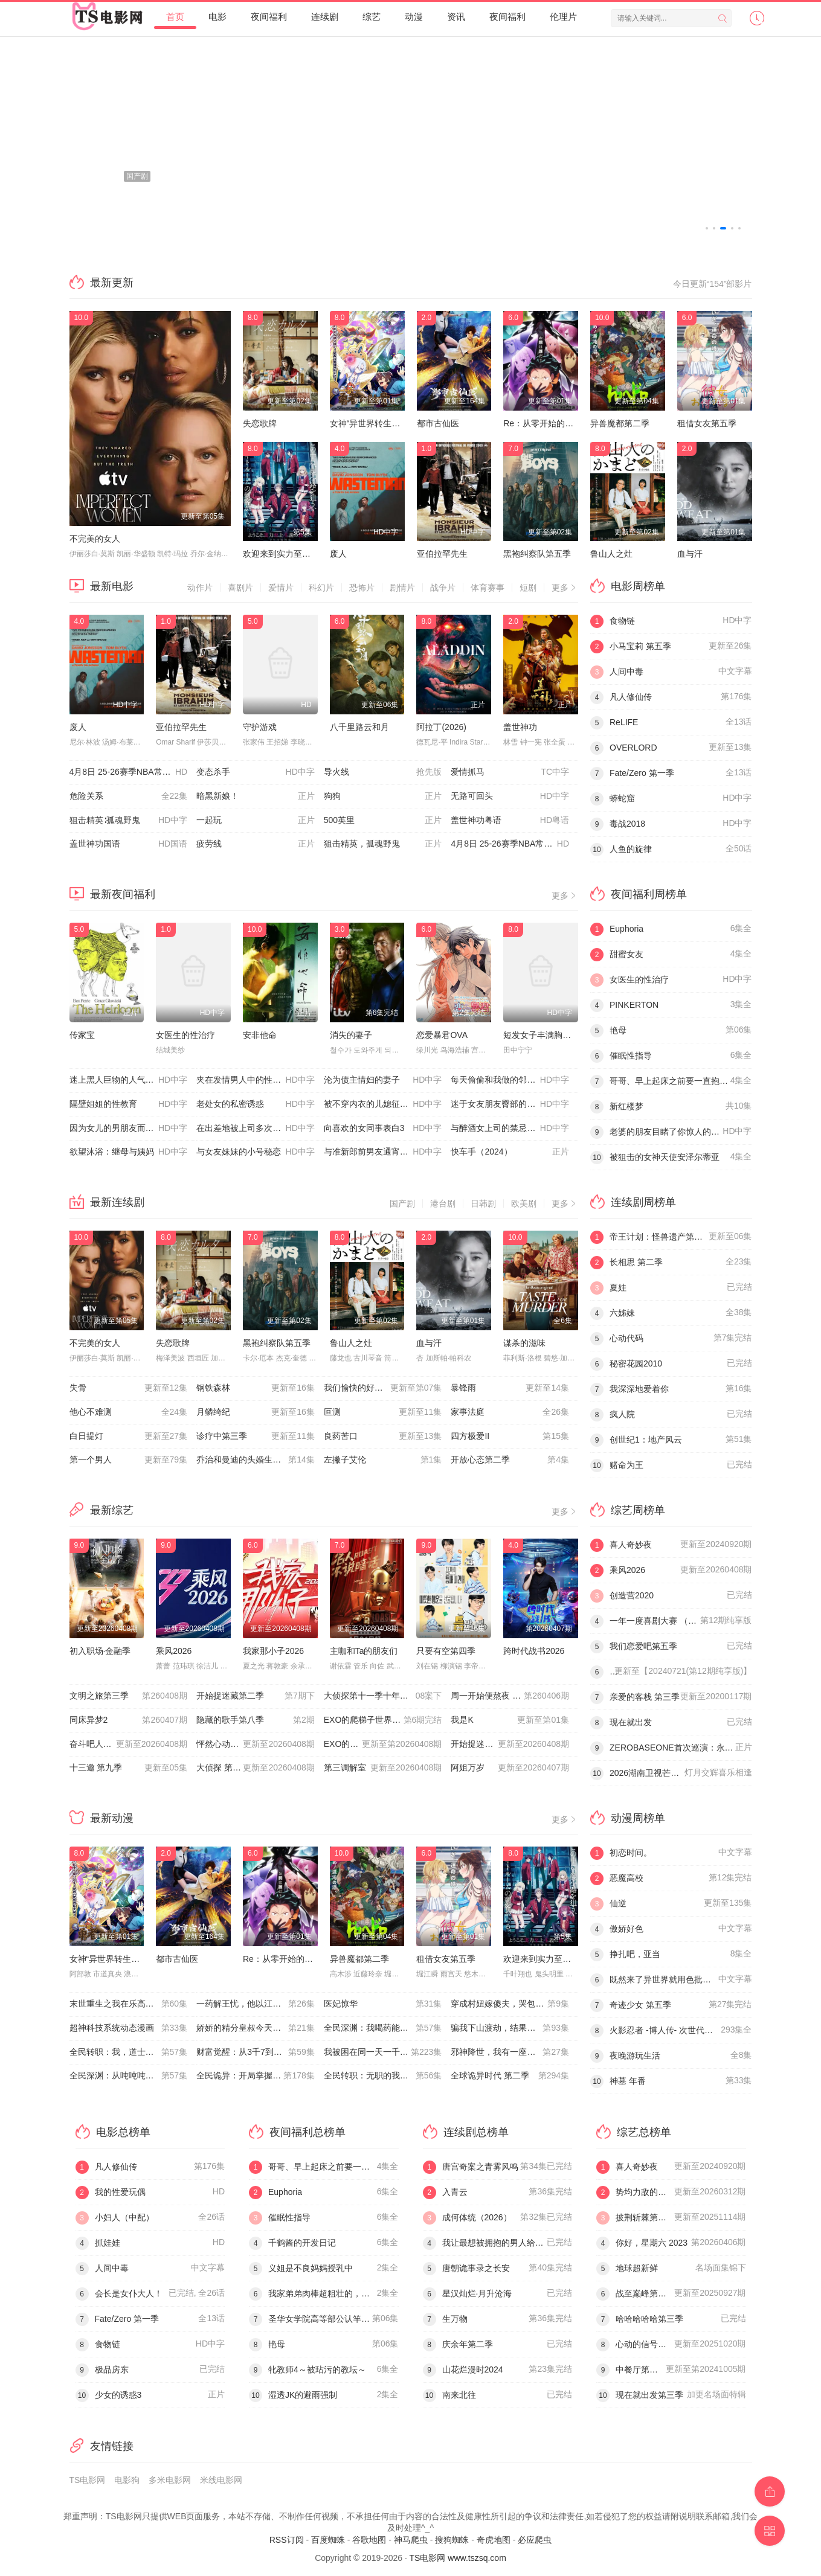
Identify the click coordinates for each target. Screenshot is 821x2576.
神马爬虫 (411, 2540)
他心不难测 (128, 1412)
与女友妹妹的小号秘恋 (255, 1152)
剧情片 (402, 587)
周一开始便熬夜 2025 (510, 1696)
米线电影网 (221, 2480)
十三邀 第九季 (128, 1768)
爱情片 (281, 587)
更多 (565, 587)
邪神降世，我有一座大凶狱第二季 (514, 2052)
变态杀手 (255, 772)
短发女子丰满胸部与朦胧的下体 (562, 1035)
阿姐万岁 (510, 1768)
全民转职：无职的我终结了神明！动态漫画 (387, 2076)
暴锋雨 (510, 1388)
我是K (510, 1720)
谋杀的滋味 (524, 1343)
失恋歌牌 (260, 423)
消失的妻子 (351, 1035)
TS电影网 (87, 2480)
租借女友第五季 (706, 423)
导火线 (383, 772)
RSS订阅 (286, 2540)
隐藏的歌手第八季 (255, 1720)
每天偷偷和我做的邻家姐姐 (510, 1080)
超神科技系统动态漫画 (128, 2028)
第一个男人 (128, 1460)
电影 (217, 16)
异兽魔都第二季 (619, 423)
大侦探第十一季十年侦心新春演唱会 (387, 1696)
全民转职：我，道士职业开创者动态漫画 (133, 2052)
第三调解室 (383, 1768)
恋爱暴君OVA (442, 1035)
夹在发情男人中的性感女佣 (255, 1080)
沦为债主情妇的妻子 (383, 1080)
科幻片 (321, 587)
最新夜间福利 (122, 894)
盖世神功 (520, 727)
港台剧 (443, 1203)
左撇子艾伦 (383, 1460)
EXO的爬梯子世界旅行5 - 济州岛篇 (387, 1744)
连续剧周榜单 (643, 1202)
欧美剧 (523, 1203)
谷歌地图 (369, 2540)
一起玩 (255, 821)
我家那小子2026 (273, 1651)
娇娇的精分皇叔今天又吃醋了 (255, 2028)
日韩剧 (483, 1203)
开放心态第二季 (510, 1460)
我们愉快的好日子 (383, 1388)
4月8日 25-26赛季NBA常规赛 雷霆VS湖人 (133, 772)
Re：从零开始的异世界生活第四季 (568, 423)
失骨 (128, 1388)
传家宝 (82, 1035)
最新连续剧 (117, 1202)
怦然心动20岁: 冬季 (255, 1744)
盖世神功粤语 (510, 821)
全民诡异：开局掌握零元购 (255, 2076)
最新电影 (112, 586)
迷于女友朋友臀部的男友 (510, 1104)
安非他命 (260, 1035)
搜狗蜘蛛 (452, 2540)
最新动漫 (112, 1818)
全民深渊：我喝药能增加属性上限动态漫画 (387, 2028)
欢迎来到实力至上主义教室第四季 (306, 554)
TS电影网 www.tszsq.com (458, 2558)
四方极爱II (510, 1437)
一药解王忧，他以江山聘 (255, 2004)
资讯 (456, 16)
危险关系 (128, 796)
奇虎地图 (493, 2540)
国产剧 (402, 1203)
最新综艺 (112, 1510)
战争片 (443, 587)
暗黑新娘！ (255, 796)
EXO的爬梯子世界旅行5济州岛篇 (386, 1720)
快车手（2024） (510, 1152)
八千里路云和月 (359, 727)
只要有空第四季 (445, 1651)
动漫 (414, 16)
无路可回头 (510, 796)
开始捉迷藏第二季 (255, 1696)
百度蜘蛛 (328, 2540)
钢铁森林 (255, 1388)
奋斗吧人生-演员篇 (128, 1744)
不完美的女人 (94, 538)
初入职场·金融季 (100, 1651)
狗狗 (383, 796)
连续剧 (324, 16)
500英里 (383, 821)
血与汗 (690, 554)
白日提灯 (128, 1437)
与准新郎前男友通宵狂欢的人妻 (383, 1152)
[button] (707, 228)
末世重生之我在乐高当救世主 (128, 2004)
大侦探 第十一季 (255, 1768)
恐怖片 (362, 587)
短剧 (528, 587)
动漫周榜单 (638, 1818)
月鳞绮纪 (255, 1412)
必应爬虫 (535, 2540)
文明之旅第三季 (128, 1696)
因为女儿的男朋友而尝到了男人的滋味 (133, 1129)
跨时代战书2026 (533, 1651)
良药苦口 (383, 1437)
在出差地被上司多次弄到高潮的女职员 (260, 1129)
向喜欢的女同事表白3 (383, 1129)
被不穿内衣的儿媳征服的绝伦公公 (387, 1104)
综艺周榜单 (638, 1510)
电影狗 (127, 2480)
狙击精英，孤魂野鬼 (383, 844)
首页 (175, 16)
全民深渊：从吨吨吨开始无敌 (128, 2076)
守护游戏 (260, 727)
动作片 (200, 587)
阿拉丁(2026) (441, 727)
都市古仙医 (438, 423)
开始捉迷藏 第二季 (510, 1744)
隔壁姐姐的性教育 (128, 1104)
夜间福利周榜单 (649, 894)
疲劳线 (255, 844)
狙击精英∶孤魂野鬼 (128, 821)
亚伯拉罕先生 (442, 554)
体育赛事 (487, 587)
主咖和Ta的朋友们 (364, 1651)
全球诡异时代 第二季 (510, 2076)
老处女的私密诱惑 (255, 1104)
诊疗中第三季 (255, 1437)
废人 (338, 554)
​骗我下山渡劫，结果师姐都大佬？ (514, 2028)
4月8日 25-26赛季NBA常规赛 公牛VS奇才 (514, 844)
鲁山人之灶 (611, 554)
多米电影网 (170, 2480)
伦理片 (563, 16)
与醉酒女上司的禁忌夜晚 (510, 1129)
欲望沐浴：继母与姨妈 (128, 1152)
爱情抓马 (510, 772)
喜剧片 (240, 587)
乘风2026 (174, 1651)
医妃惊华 (383, 2004)
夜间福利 (269, 16)
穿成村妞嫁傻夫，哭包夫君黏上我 (514, 2004)
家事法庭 (510, 1412)
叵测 (383, 1412)
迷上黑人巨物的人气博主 (128, 1080)
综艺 (371, 16)
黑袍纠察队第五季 (537, 554)
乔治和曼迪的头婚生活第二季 (255, 1460)
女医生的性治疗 (185, 1035)
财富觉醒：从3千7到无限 (255, 2052)
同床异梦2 (128, 1720)
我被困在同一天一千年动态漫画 (383, 2052)
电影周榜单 (638, 586)
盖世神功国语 (128, 844)
